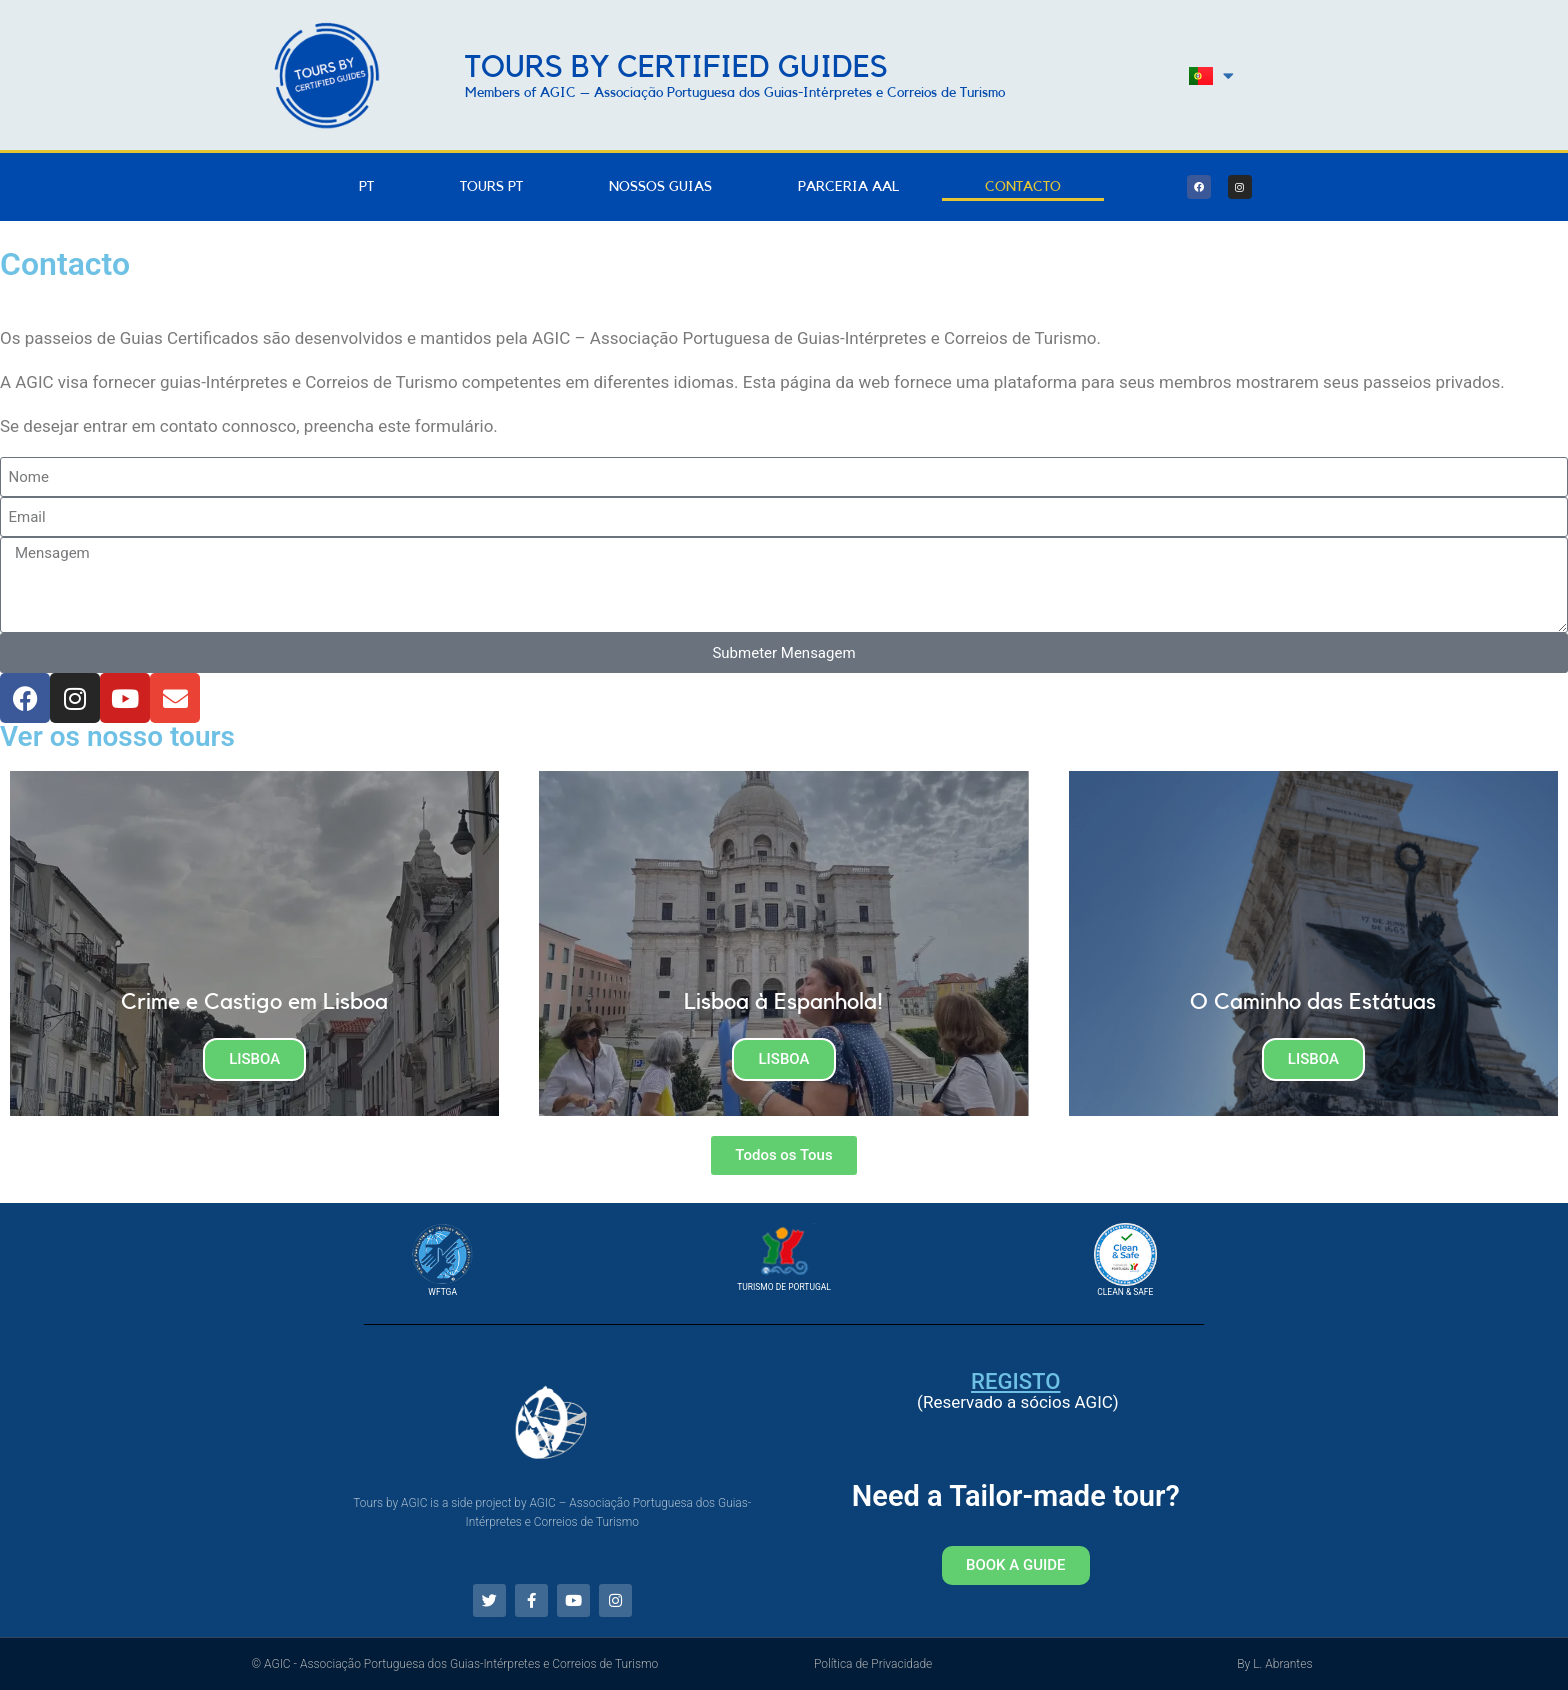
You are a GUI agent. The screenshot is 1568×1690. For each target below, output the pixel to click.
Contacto (1023, 187)
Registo (1015, 1381)
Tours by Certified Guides (676, 67)
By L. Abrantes (1274, 1664)
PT (366, 187)
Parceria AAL (848, 187)
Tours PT (491, 187)
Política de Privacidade (873, 1664)
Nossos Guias (660, 187)
